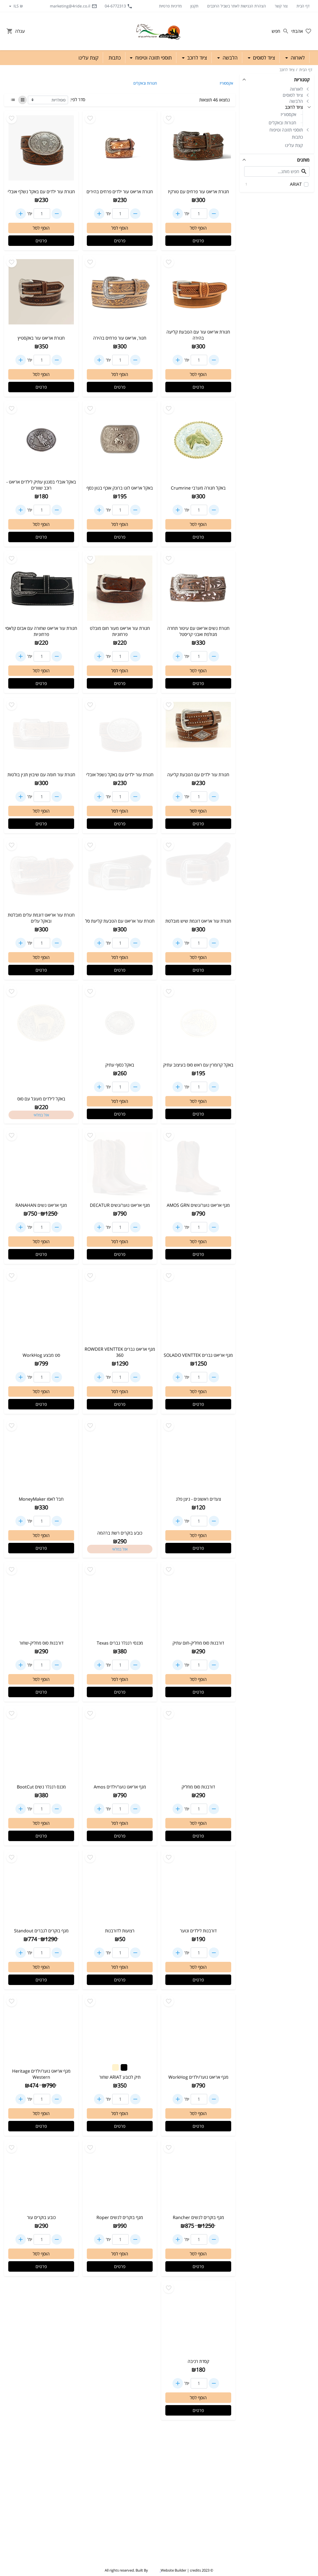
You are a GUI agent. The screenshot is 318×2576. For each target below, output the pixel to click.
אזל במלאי (41, 1115)
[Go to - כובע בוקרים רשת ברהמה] (119, 1457)
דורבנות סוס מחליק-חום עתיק (198, 1643)
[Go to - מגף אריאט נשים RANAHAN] (41, 1165)
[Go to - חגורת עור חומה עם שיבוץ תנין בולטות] (41, 734)
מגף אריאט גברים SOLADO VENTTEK (198, 1355)
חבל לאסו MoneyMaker (41, 1499)
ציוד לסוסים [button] (263, 57)
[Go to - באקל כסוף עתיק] (119, 1023)
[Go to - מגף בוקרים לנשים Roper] (119, 2177)
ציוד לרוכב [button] (196, 57)
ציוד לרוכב (287, 69)
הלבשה (296, 101)
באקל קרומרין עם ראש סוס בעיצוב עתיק (198, 1065)
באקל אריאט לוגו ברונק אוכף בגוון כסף (120, 488)
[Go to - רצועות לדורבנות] (119, 1888)
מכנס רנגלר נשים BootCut (41, 1787)
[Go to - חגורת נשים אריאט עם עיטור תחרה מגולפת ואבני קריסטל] (198, 588)
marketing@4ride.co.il (73, 6)
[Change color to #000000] (124, 2067)
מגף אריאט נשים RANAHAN (41, 1205)
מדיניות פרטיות (170, 6)
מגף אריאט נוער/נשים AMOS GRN (198, 1205)
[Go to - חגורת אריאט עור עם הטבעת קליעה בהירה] (198, 291)
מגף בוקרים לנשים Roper (119, 2217)
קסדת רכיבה (198, 2361)
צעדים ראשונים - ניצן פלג (198, 1499)
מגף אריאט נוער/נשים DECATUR (120, 1205)
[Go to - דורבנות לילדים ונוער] (198, 1888)
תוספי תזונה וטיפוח (286, 130)
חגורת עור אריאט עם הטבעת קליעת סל (120, 921)
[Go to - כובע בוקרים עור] (41, 2177)
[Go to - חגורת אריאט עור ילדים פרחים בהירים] (119, 149)
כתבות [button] (115, 57)
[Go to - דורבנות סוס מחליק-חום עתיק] (198, 1601)
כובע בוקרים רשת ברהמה (119, 1533)
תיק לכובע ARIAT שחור (120, 2077)
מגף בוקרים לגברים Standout (41, 1931)
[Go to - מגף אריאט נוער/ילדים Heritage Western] (41, 2031)
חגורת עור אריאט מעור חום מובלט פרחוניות (120, 631)
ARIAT (273, 184)
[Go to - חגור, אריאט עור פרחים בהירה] (119, 293)
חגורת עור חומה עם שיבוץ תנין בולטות (41, 775)
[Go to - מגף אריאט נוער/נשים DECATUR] (119, 1165)
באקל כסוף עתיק (119, 1065)
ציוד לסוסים (293, 95)
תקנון (194, 6)
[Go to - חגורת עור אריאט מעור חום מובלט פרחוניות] (119, 588)
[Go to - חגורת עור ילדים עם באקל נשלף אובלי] (41, 149)
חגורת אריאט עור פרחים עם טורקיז (198, 192)
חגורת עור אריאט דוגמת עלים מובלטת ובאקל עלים (41, 918)
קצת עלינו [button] (88, 57)
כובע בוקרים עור (41, 2217)
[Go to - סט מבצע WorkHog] (41, 1307)
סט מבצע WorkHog (41, 1355)
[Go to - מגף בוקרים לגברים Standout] (41, 1888)
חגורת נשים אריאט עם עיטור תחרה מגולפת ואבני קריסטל (198, 631)
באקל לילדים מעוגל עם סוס (41, 1099)
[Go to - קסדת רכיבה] (198, 2319)
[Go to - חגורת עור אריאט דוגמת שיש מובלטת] (198, 876)
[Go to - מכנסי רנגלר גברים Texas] (119, 1601)
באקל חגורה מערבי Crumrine (198, 488)
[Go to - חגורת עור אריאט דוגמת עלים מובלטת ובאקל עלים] (41, 874)
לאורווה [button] (297, 57)
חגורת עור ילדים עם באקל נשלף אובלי (41, 192)
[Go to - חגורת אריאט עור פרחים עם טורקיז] (198, 149)
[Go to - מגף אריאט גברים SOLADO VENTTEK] (198, 1307)
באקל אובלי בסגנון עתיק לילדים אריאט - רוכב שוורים (41, 485)
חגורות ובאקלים (282, 123)
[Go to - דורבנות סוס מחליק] (198, 1744)
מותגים (303, 160)
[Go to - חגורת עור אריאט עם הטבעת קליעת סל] (119, 876)
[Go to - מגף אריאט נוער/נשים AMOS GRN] (198, 1165)
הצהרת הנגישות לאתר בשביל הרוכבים (236, 6)
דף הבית (303, 6)
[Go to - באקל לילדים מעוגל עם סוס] (41, 1023)
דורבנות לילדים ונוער (198, 1931)
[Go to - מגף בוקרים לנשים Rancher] (198, 2177)
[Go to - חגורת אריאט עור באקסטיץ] (41, 293)
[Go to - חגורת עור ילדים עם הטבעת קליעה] (198, 734)
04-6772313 (119, 6)
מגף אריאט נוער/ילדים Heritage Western (41, 2074)
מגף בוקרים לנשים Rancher (198, 2217)
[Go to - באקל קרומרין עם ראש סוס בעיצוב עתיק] (198, 1023)
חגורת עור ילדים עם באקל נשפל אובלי (119, 775)
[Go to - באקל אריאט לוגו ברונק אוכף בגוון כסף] (119, 439)
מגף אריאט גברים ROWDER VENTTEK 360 (120, 1352)
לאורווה (296, 89)
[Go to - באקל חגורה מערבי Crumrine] (198, 439)
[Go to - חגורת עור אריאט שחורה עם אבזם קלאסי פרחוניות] (41, 588)
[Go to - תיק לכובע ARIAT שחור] (119, 2027)
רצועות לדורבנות (119, 1931)
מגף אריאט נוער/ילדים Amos (120, 1787)
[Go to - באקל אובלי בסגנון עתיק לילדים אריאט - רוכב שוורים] (41, 439)
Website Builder (173, 2570)
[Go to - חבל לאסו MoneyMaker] (41, 1457)
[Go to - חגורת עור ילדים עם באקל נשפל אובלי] (119, 734)
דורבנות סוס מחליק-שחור (41, 1643)
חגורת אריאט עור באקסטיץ (41, 338)
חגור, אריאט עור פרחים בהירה (119, 338)
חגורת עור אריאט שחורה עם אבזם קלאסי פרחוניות (41, 631)
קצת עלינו (294, 145)
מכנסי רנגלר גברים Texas (120, 1643)
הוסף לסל (198, 228)
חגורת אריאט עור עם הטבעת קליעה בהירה (198, 335)
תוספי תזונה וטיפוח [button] (153, 57)
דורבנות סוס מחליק (198, 1787)
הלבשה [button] (229, 57)
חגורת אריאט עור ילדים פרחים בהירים (120, 192)
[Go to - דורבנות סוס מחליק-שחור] (41, 1601)
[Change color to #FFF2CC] (115, 2067)
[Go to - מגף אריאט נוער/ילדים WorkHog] (198, 2032)
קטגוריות (301, 80)
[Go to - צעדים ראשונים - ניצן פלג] (198, 1457)
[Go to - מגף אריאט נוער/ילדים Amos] (119, 1744)
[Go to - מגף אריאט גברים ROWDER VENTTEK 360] (119, 1307)
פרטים (198, 241)
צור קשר (281, 6)
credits (195, 2570)
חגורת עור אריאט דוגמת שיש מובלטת (198, 921)
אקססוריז (288, 114)
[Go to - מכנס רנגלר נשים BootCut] (41, 1744)
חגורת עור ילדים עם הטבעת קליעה (198, 775)
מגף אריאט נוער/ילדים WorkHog (198, 2077)
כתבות (297, 137)
